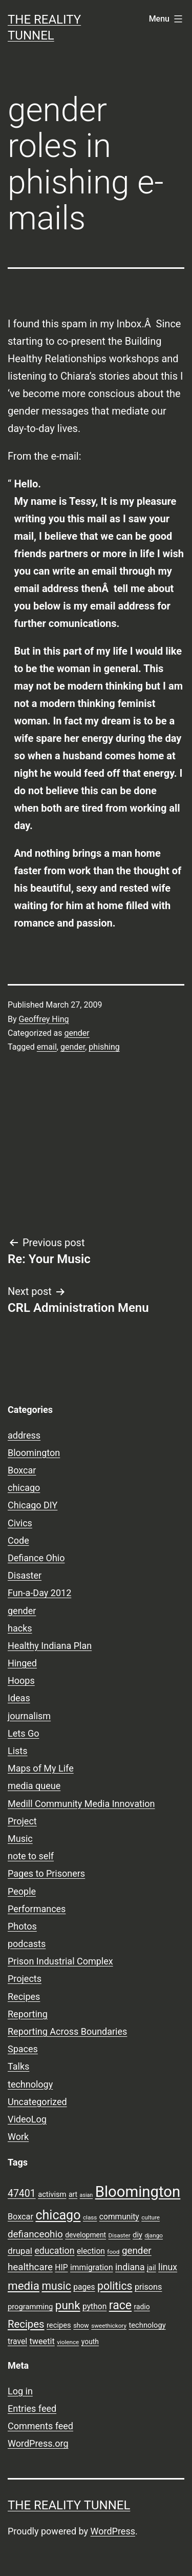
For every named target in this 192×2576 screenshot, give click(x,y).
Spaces (23, 2048)
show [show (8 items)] (81, 2325)
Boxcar (22, 1470)
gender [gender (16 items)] (137, 2250)
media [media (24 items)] (23, 2285)
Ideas (19, 1698)
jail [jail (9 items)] (151, 2268)
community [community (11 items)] (119, 2216)
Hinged (22, 1663)
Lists (18, 1750)
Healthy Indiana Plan (50, 1645)
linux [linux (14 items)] (167, 2267)
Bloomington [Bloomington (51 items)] (138, 2191)
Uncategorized (37, 2101)
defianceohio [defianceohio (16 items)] (35, 2234)
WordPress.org (38, 2443)
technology (30, 2084)
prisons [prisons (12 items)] (148, 2287)
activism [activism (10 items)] (52, 2194)
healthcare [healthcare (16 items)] (30, 2267)
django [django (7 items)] (153, 2235)
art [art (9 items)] (73, 2194)
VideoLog (27, 2119)
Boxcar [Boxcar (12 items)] (20, 2216)
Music (20, 1838)
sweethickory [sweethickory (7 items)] (108, 2325)
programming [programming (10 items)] (30, 2306)
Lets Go (23, 1733)
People (22, 1891)
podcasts (27, 1943)
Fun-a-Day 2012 (39, 1592)
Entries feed (32, 2408)
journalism (29, 1715)
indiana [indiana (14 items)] (130, 2267)
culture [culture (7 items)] (150, 2217)
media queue (34, 1785)
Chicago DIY (32, 1505)
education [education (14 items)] (54, 2251)
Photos (22, 1926)
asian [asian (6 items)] (86, 2195)
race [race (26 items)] (120, 2305)
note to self (31, 1856)
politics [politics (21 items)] (114, 2285)
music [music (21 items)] (56, 2285)
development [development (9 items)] (85, 2235)
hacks (20, 1628)
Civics (20, 1523)
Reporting (28, 2014)
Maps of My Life (41, 1768)
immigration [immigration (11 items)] (91, 2267)
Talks (18, 2066)
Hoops (21, 1680)
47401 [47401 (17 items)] (22, 2193)
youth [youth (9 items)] (90, 2341)
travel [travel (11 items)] (17, 2341)
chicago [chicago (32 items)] (57, 2215)
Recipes (24, 1996)
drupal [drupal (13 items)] (20, 2251)
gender (76, 1033)
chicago (24, 1487)
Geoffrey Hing (44, 1019)
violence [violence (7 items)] (68, 2342)
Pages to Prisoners (46, 1873)
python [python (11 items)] (94, 2306)
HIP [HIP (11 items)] (61, 2267)
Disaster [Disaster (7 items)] (120, 2235)
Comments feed (40, 2426)
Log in (20, 2391)
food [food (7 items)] (113, 2251)
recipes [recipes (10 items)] (59, 2325)
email (47, 1047)
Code (18, 1540)
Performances (37, 1908)
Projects (24, 1978)
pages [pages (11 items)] (84, 2287)
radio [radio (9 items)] (142, 2307)
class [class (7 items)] (90, 2217)
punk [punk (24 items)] (67, 2305)
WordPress (113, 2531)
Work (18, 2136)
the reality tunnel (69, 2505)
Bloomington (34, 1452)
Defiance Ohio (36, 1557)
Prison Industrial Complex (60, 1961)
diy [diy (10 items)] (137, 2234)
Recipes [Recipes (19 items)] (26, 2324)
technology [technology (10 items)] (147, 2325)
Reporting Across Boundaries (67, 2031)
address (24, 1435)
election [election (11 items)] (91, 2251)
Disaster (24, 1575)
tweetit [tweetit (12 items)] (41, 2341)
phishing (104, 1047)
